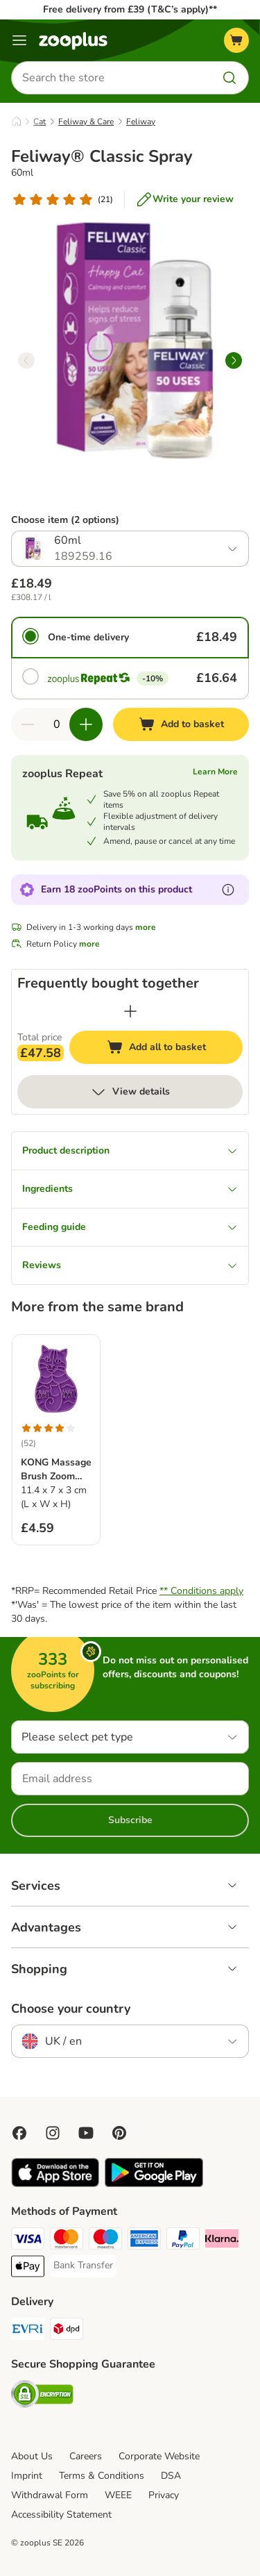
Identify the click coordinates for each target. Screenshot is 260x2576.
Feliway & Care (86, 121)
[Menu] (19, 40)
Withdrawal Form (49, 2495)
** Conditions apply (201, 1590)
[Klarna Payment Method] (222, 2240)
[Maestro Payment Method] (105, 2240)
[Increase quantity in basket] (86, 724)
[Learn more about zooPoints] (228, 889)
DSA (171, 2475)
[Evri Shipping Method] (27, 2331)
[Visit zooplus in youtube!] (86, 2133)
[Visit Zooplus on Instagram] (52, 2133)
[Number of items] (57, 724)
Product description (130, 1150)
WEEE (118, 2495)
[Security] (42, 2396)
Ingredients (130, 1188)
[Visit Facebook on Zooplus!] (19, 2133)
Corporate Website (159, 2456)
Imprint (26, 2475)
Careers (85, 2456)
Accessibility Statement (61, 2514)
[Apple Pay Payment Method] (27, 2268)
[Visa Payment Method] (27, 2240)
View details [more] (130, 1091)
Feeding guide (130, 1226)
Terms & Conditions (101, 2475)
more (145, 927)
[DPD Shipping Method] (66, 2331)
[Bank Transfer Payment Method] (83, 2265)
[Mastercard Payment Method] (66, 2240)
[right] (233, 360)
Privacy (163, 2495)
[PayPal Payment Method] (183, 2240)
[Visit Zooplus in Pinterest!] (119, 2133)
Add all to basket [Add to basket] (170, 1049)
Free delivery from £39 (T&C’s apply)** (130, 9)
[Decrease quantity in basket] (27, 724)
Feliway (140, 121)
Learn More (215, 771)
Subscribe (130, 1820)
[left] (26, 360)
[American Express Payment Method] (144, 2240)
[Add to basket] (181, 724)
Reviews (130, 1265)
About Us (32, 2456)
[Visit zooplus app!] (55, 2184)
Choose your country (70, 2008)
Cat (39, 121)
